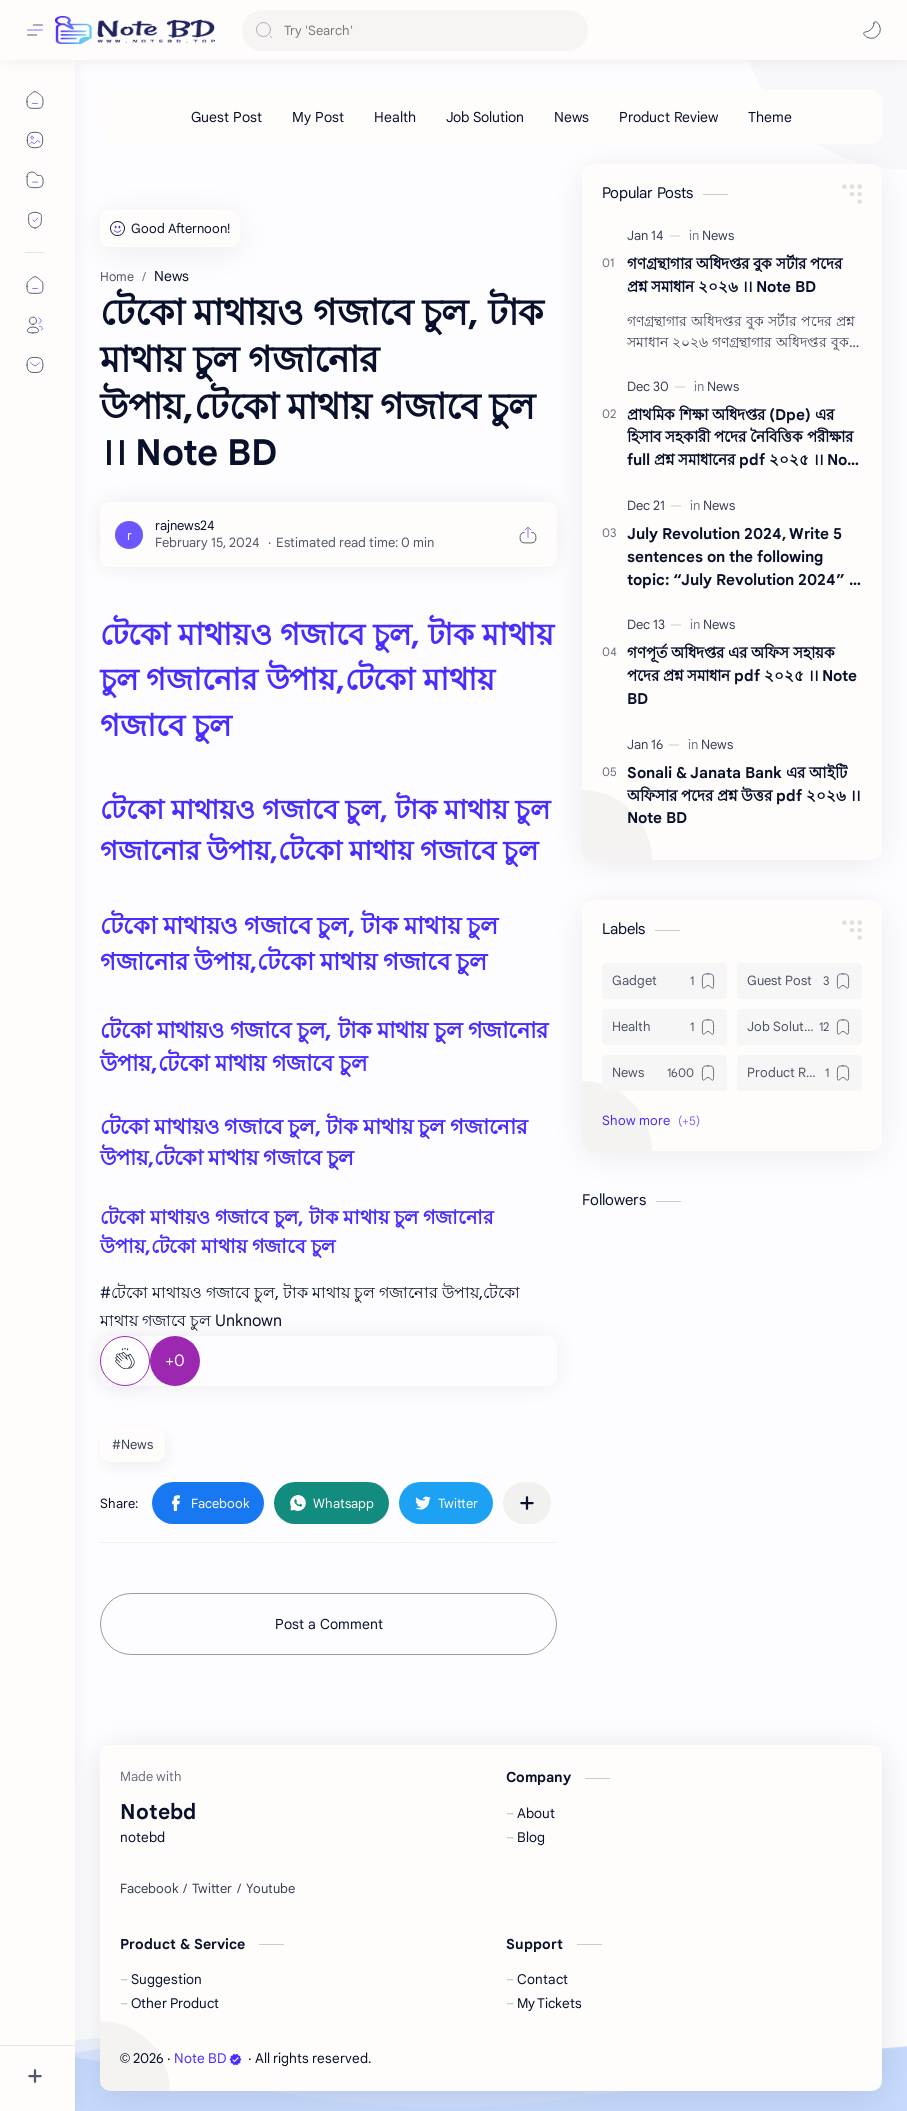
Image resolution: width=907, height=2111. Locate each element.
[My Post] (318, 117)
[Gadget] (664, 981)
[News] (571, 117)
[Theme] (770, 117)
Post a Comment (329, 1624)
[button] (872, 30)
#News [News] (132, 1444)
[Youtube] (270, 1889)
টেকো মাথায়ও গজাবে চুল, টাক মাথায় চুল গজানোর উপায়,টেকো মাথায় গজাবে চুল (327, 680)
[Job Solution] (485, 117)
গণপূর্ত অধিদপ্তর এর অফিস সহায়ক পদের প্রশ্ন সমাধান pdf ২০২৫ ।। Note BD (742, 675)
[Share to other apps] (527, 1503)
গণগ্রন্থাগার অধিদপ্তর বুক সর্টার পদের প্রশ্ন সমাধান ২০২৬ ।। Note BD (734, 275)
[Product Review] (668, 117)
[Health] (395, 117)
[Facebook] (149, 1889)
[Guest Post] (226, 117)
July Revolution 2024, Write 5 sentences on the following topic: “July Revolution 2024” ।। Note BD (744, 557)
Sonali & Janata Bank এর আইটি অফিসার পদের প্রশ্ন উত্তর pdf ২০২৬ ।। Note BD (743, 795)
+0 (175, 1361)
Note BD (208, 2058)
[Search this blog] (415, 30)
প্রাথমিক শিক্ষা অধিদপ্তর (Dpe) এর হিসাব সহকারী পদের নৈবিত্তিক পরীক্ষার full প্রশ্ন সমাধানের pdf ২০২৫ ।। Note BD (744, 438)
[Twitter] (212, 1889)
